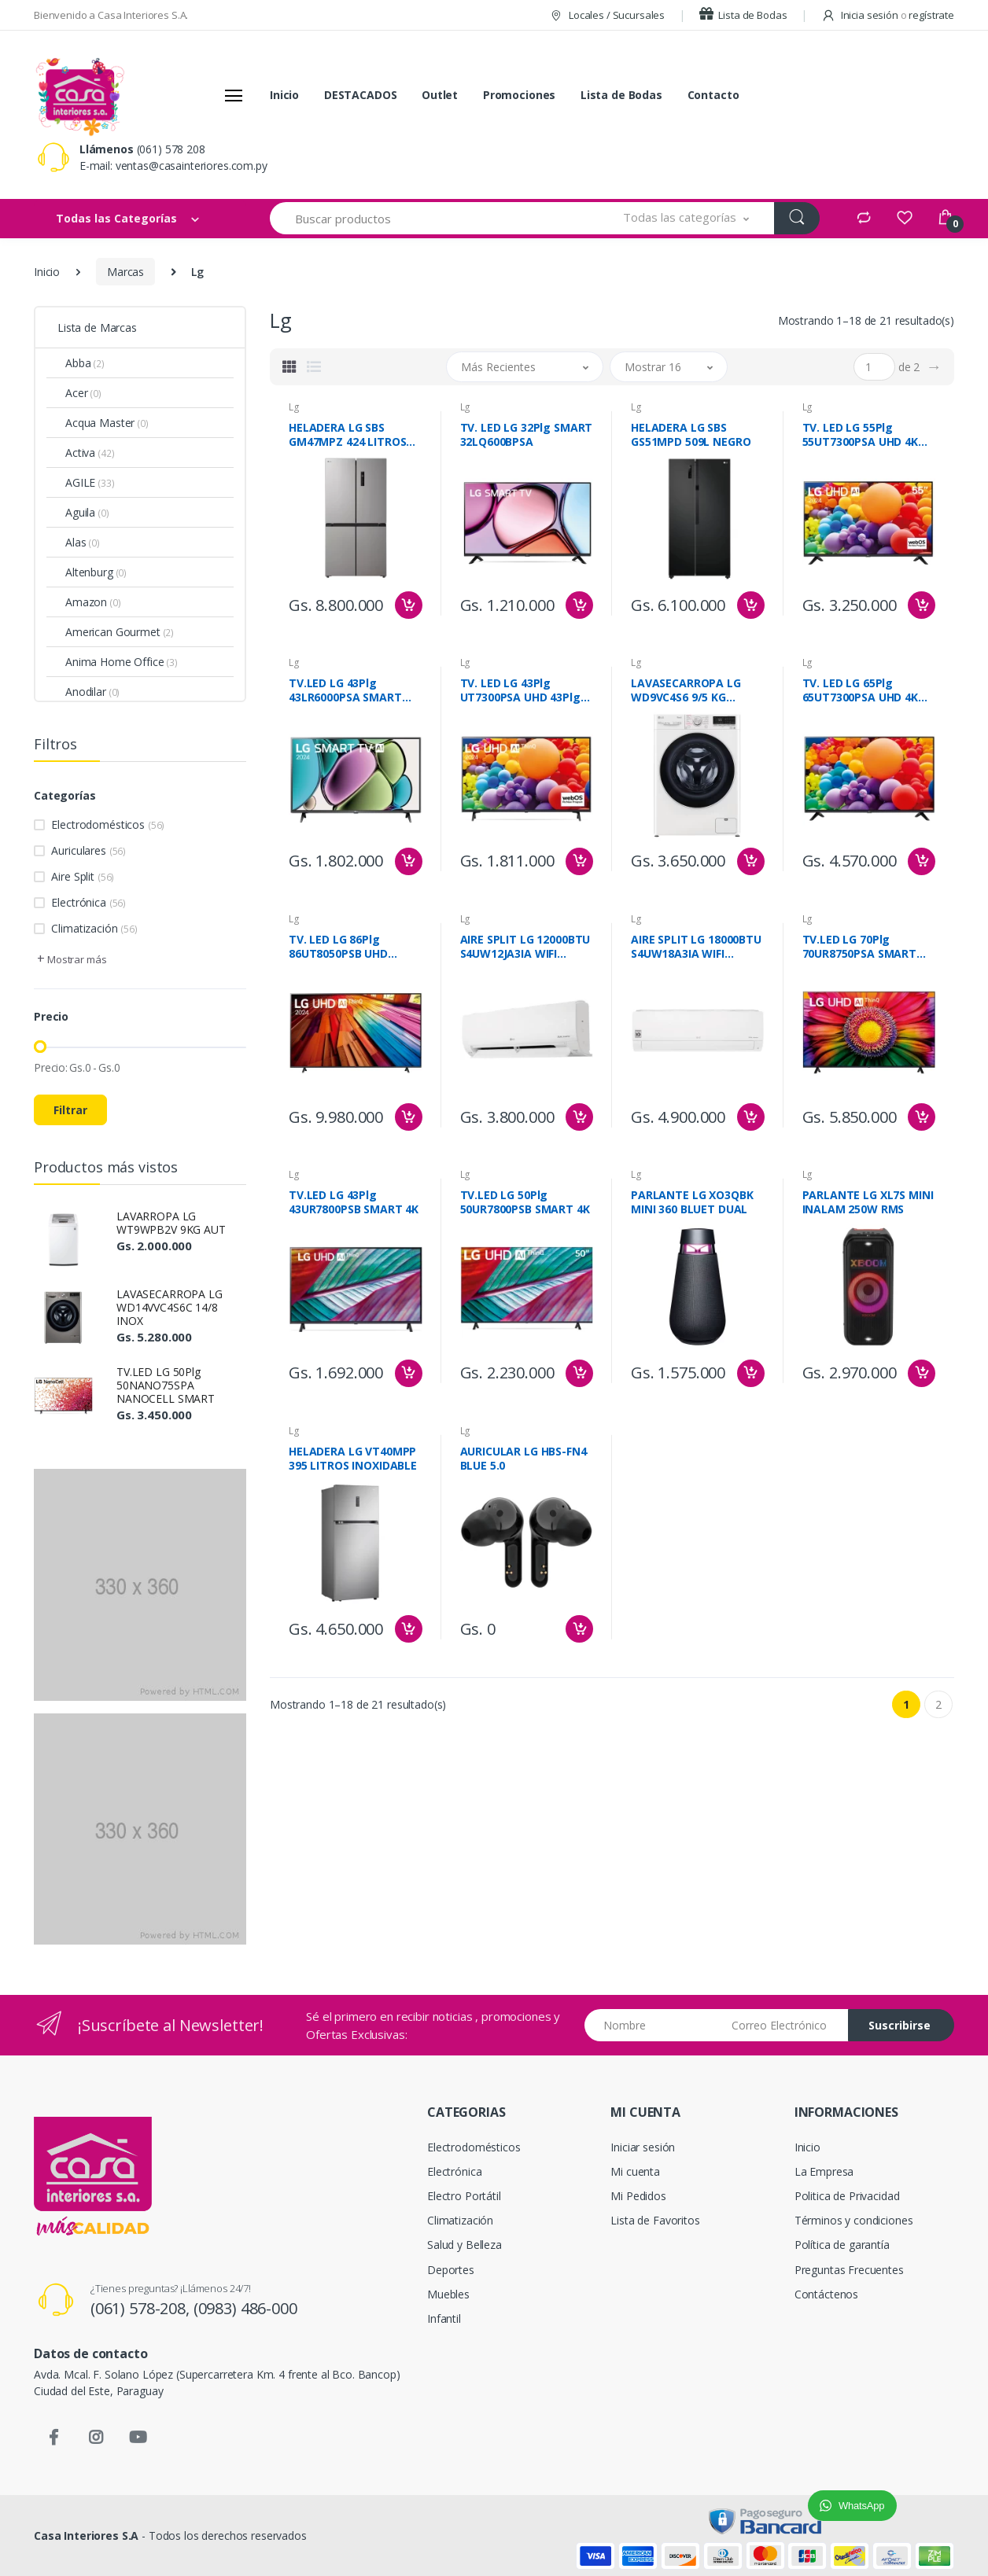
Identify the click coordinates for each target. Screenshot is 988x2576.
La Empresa (824, 2171)
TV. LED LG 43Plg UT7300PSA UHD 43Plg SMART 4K (520, 690)
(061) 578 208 (171, 149)
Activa (89, 452)
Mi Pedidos (638, 2195)
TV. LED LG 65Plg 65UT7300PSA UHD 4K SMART (860, 690)
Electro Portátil (464, 2195)
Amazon (93, 601)
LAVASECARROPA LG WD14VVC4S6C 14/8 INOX (169, 1307)
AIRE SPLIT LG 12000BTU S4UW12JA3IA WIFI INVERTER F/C (525, 947)
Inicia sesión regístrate (887, 15)
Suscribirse (899, 2025)
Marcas (125, 271)
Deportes (450, 2269)
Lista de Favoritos (654, 2220)
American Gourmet (119, 631)
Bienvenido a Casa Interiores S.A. (111, 15)
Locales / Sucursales (607, 15)
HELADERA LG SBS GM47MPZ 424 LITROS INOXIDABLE (347, 435)
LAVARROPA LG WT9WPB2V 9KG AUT (171, 1223)
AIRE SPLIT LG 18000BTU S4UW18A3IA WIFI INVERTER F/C (696, 947)
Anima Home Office (121, 661)
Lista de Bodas (743, 15)
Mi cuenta (635, 2171)
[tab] (289, 366)
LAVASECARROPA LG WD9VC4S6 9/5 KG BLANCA (686, 690)
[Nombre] (652, 2025)
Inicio (284, 94)
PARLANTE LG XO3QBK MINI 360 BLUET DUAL (692, 1202)
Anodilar (92, 691)
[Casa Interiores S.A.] (79, 95)
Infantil (444, 2318)
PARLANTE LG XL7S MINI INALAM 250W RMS (868, 1202)
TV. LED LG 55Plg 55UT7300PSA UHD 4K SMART (860, 435)
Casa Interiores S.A (86, 2535)
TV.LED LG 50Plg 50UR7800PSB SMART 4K (525, 1202)
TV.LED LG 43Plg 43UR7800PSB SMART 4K (353, 1202)
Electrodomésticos (107, 824)
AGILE (90, 482)
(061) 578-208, (142, 2308)
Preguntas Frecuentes (849, 2269)
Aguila (87, 512)
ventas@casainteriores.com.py (191, 165)
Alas (82, 542)
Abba (85, 362)
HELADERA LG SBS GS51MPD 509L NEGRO (690, 435)
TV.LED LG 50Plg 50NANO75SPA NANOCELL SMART (165, 1385)
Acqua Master (107, 422)
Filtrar (70, 1109)
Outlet (440, 94)
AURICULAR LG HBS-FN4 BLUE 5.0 (523, 1458)
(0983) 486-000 (245, 2308)
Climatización (94, 928)
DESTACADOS (360, 94)
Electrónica (88, 902)
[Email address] (784, 2025)
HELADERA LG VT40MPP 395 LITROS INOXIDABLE (353, 1458)
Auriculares (88, 850)
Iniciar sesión (642, 2147)
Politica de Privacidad (847, 2195)
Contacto (713, 94)
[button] (686, 218)
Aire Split (82, 876)
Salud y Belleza (464, 2244)
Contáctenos (826, 2294)
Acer (83, 392)
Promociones (519, 94)
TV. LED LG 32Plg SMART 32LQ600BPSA (526, 435)
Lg (294, 407)
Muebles (448, 2294)
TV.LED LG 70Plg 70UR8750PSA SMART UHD (859, 947)
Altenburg (96, 572)
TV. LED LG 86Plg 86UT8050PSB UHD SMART (338, 947)
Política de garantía (842, 2244)
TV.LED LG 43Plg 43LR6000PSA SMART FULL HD (345, 690)
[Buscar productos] (434, 218)
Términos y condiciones (853, 2220)
